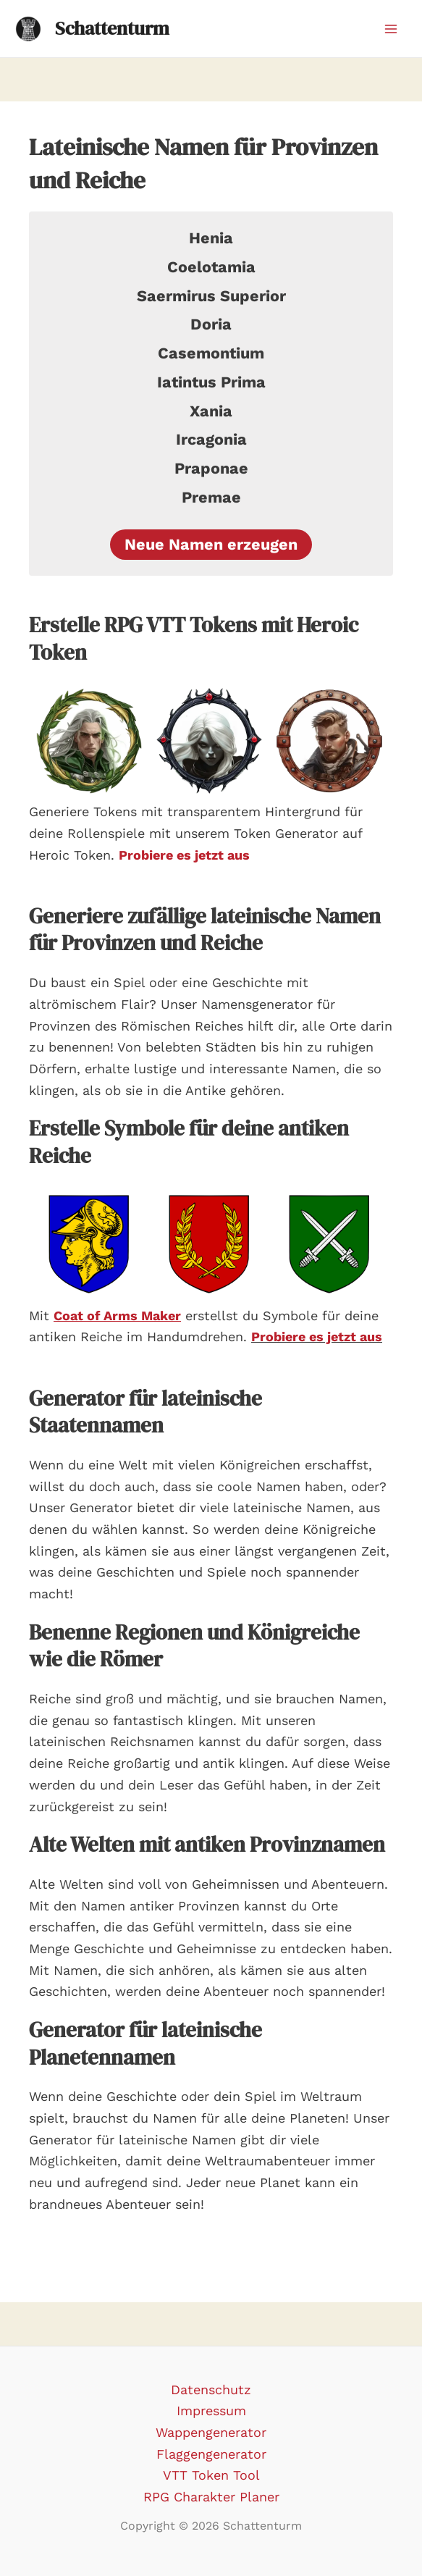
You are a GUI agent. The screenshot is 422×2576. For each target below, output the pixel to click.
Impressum (211, 2410)
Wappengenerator (211, 2432)
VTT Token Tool (211, 2475)
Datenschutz (211, 2389)
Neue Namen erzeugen (211, 544)
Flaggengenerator (211, 2454)
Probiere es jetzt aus (316, 1336)
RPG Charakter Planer (211, 2496)
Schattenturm (112, 28)
